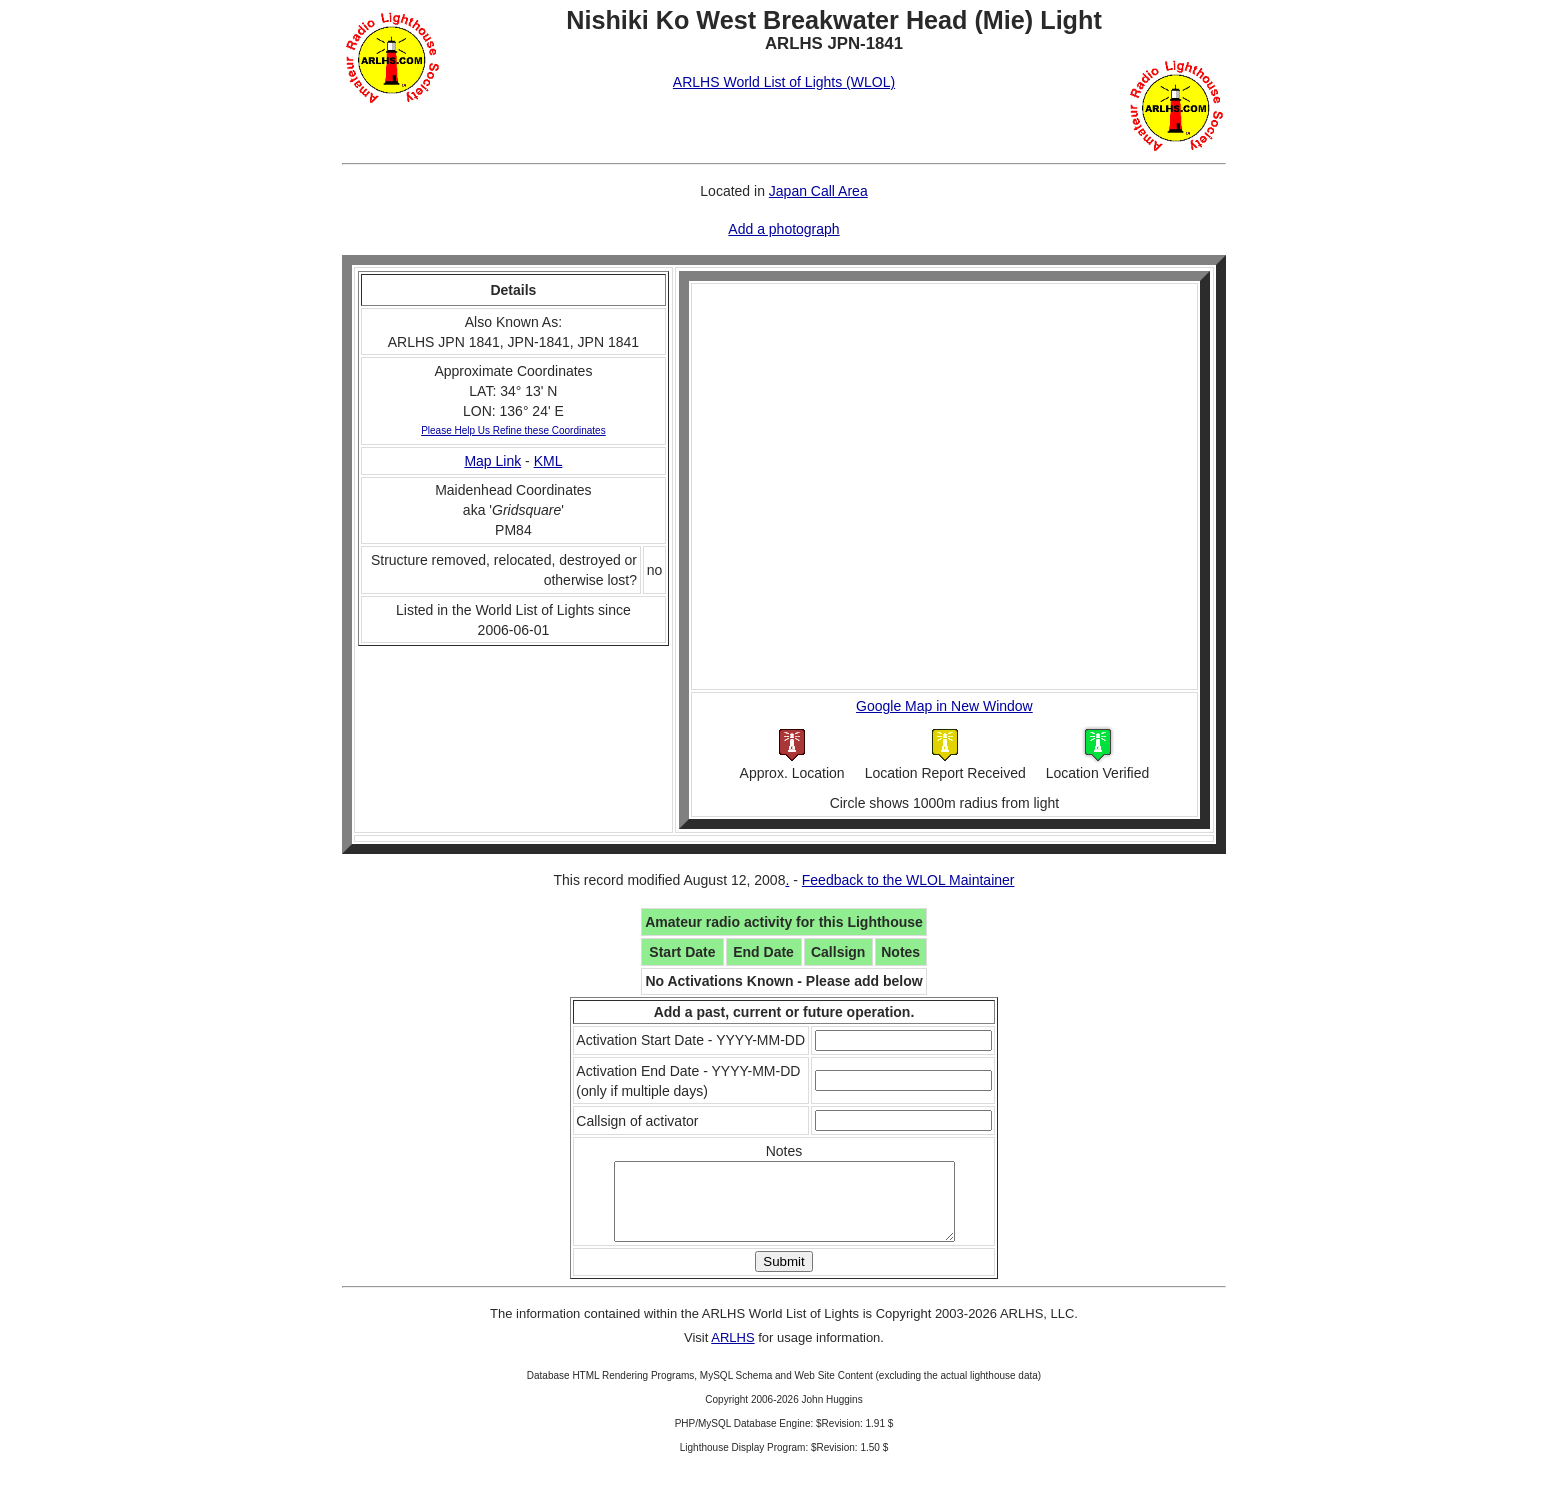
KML (548, 461)
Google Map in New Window (944, 706)
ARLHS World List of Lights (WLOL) (784, 82)
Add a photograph (783, 229)
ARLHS (732, 1352)
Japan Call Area (818, 191)
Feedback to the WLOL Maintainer (908, 880)
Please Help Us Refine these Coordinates (513, 430)
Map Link (492, 461)
